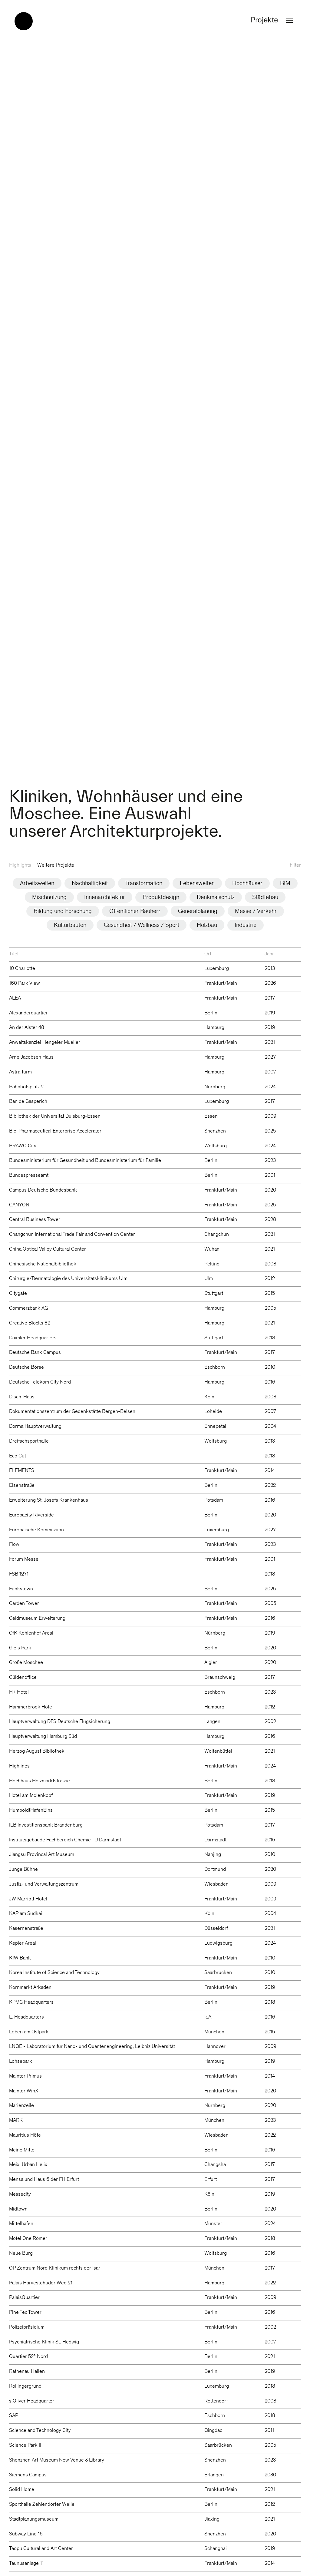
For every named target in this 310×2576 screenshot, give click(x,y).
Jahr (269, 954)
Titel (13, 954)
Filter (295, 865)
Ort (207, 954)
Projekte (273, 21)
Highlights (20, 865)
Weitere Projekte (55, 865)
